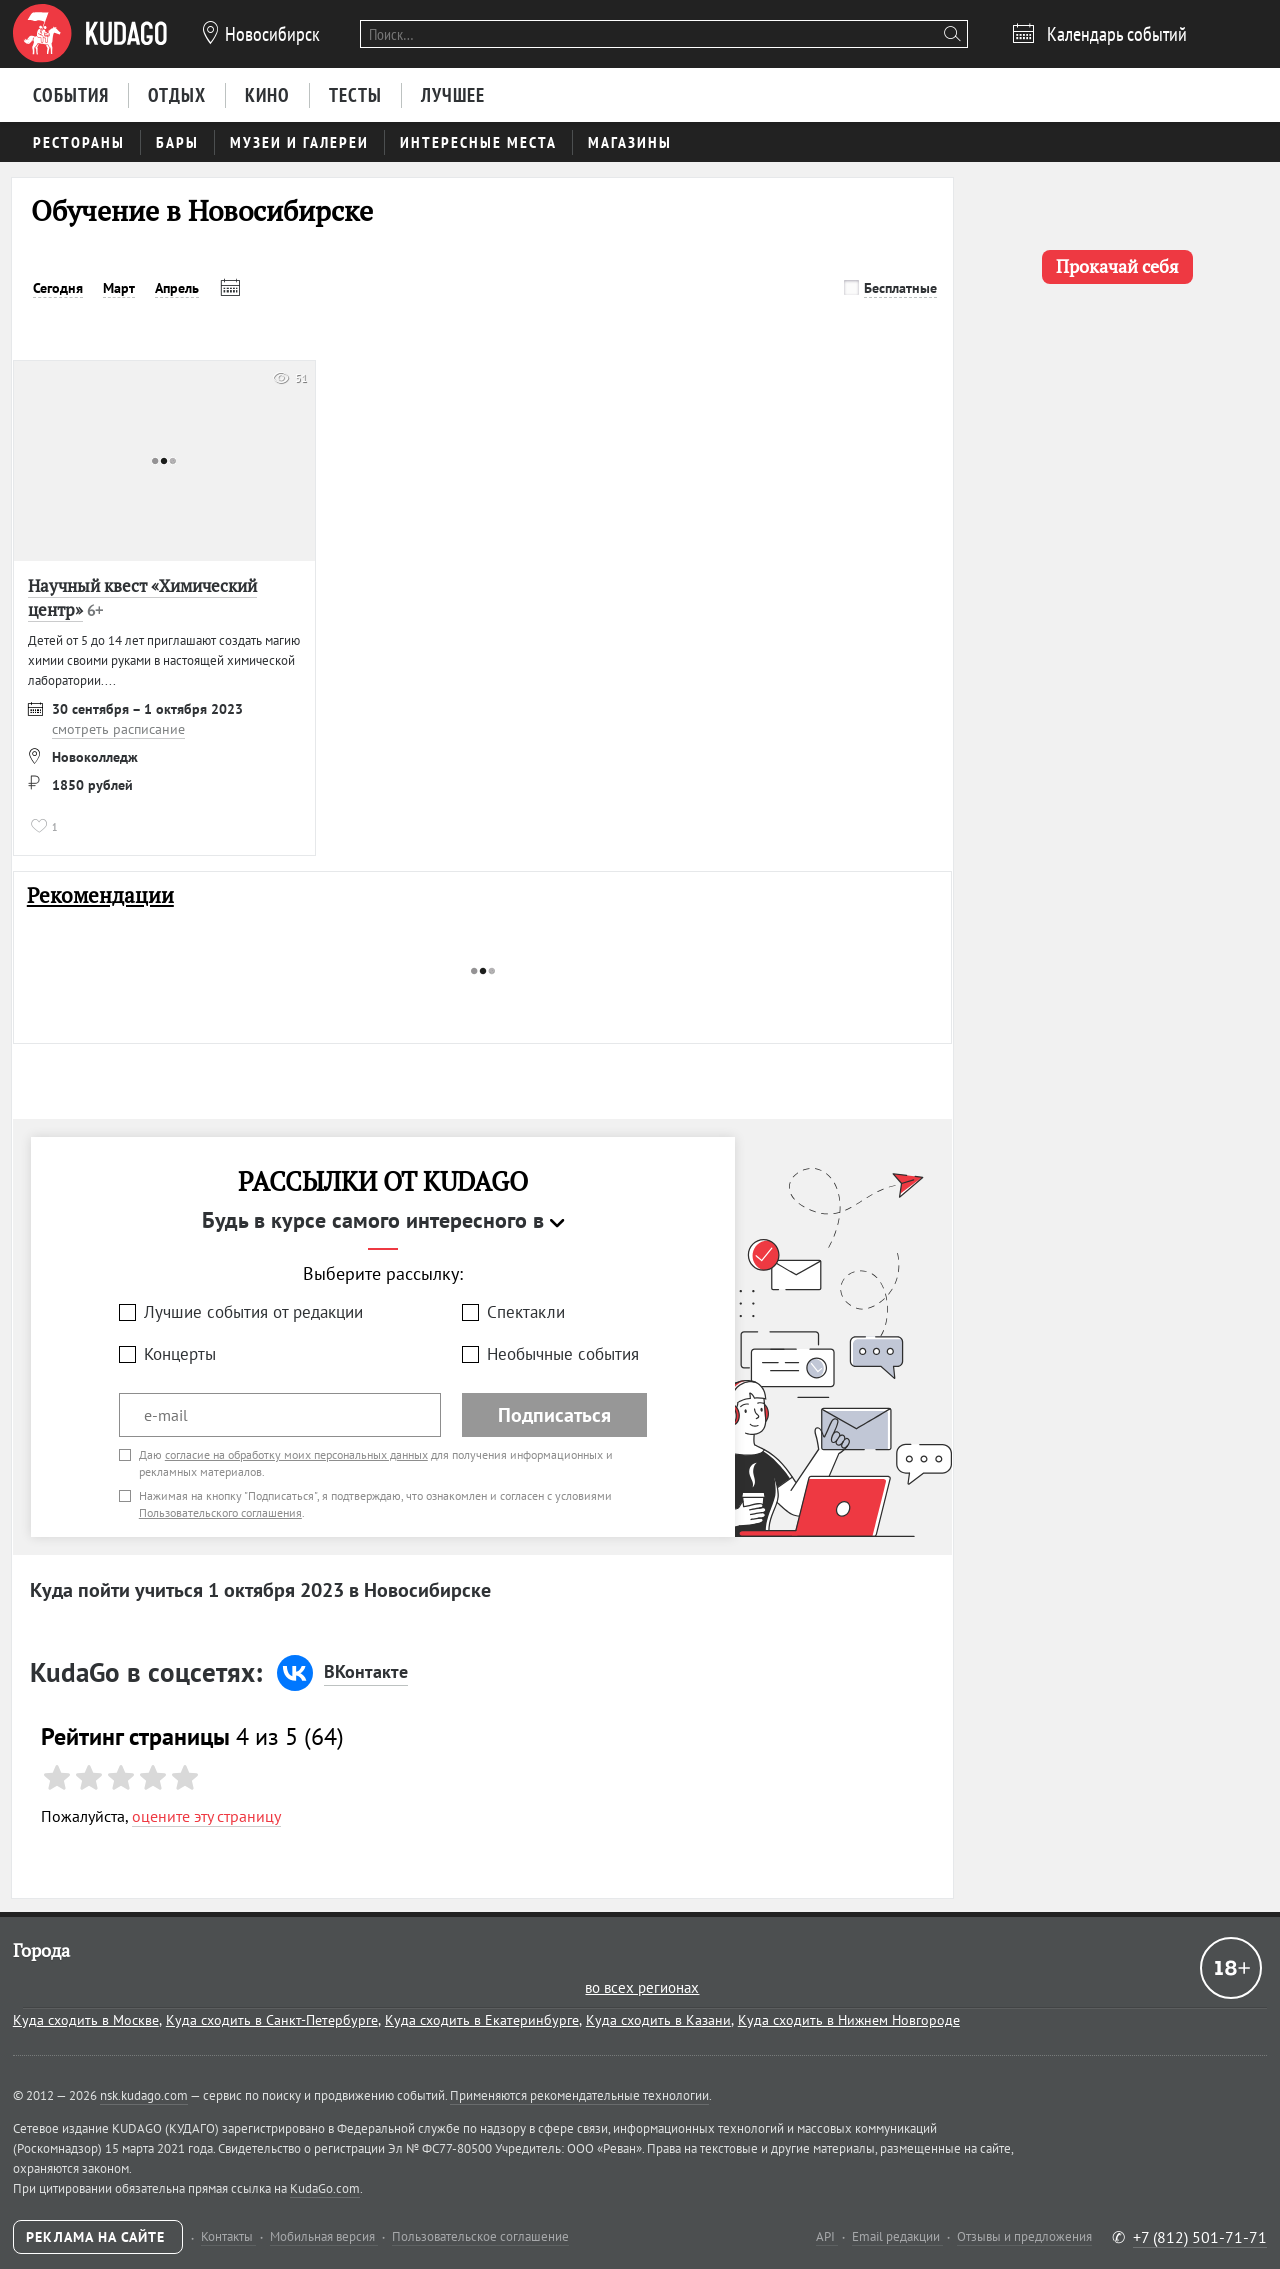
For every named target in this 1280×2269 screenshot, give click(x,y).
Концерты (180, 1354)
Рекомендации (100, 895)
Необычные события (563, 1354)
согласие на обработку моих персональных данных (296, 1454)
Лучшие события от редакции (253, 1312)
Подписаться (554, 1415)
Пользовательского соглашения (220, 1512)
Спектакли (526, 1312)
